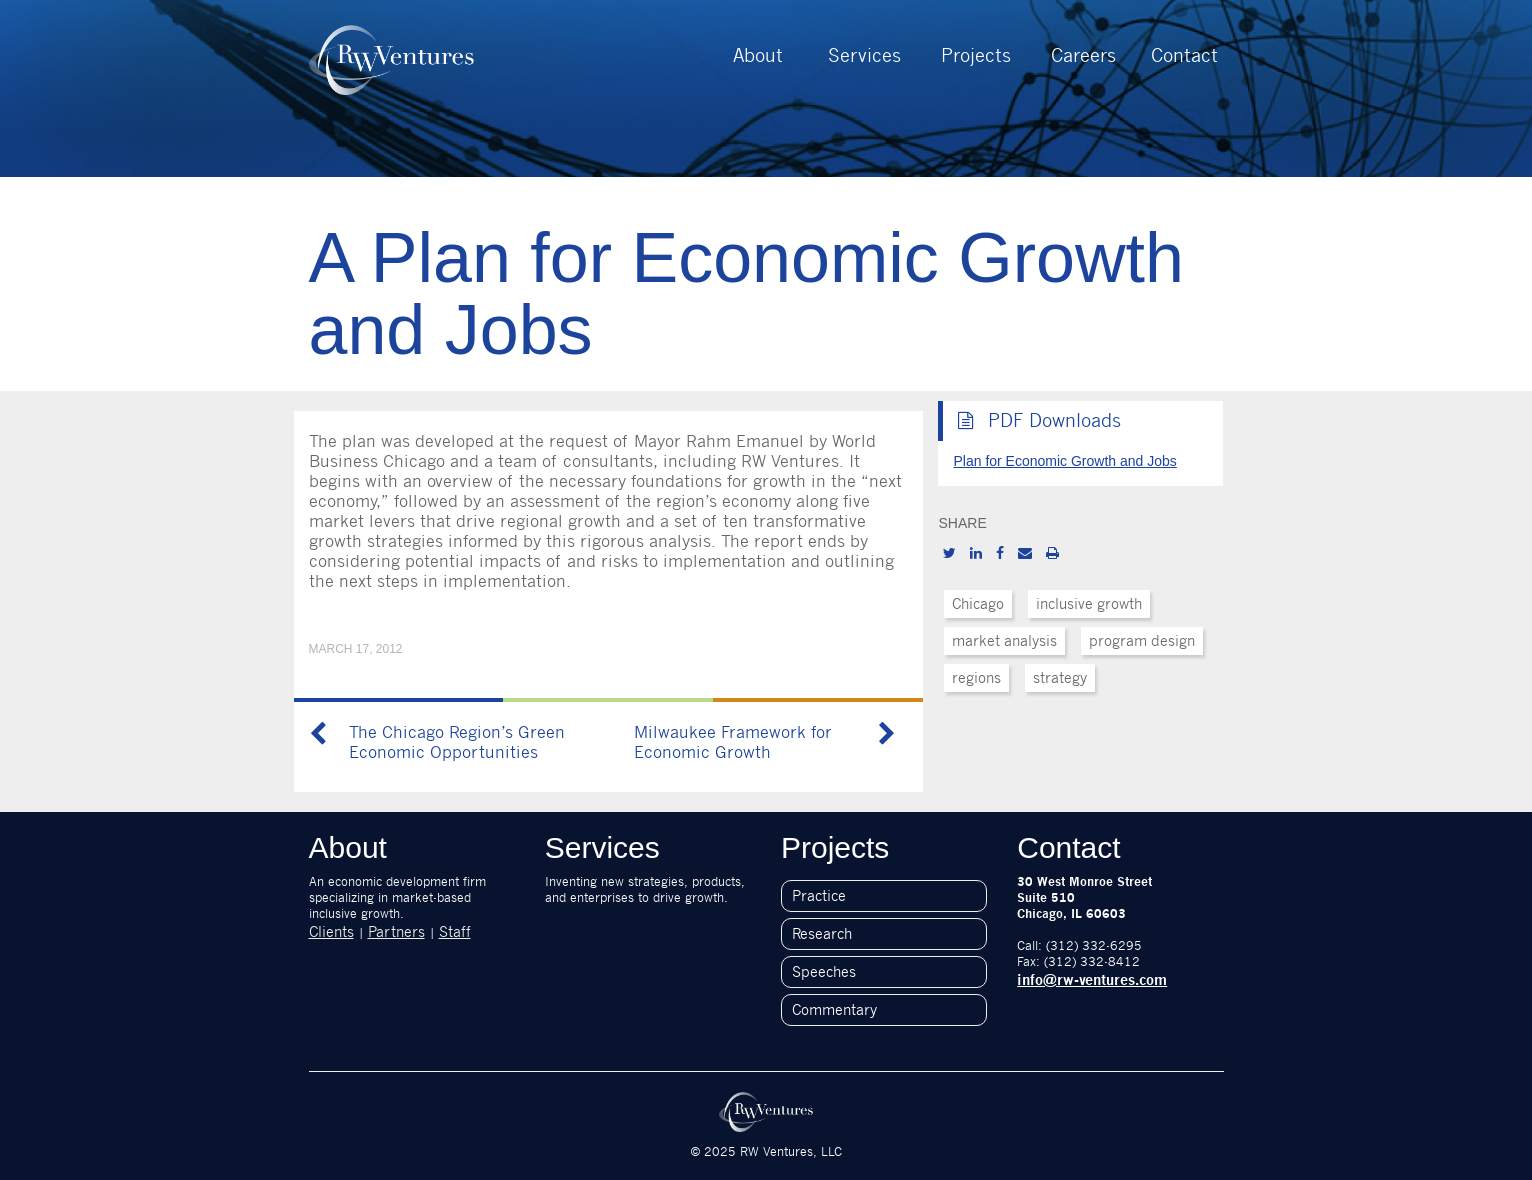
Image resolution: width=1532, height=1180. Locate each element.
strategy (1060, 677)
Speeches (824, 971)
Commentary (834, 1009)
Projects (976, 55)
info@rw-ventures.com (1092, 979)
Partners (396, 931)
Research (822, 933)
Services (864, 55)
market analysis (1004, 640)
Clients (331, 931)
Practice (819, 895)
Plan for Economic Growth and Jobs (1064, 461)
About (758, 55)
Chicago (978, 603)
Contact (1184, 55)
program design (1142, 640)
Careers (1083, 55)
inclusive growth (1089, 603)
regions (976, 677)
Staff (455, 931)
